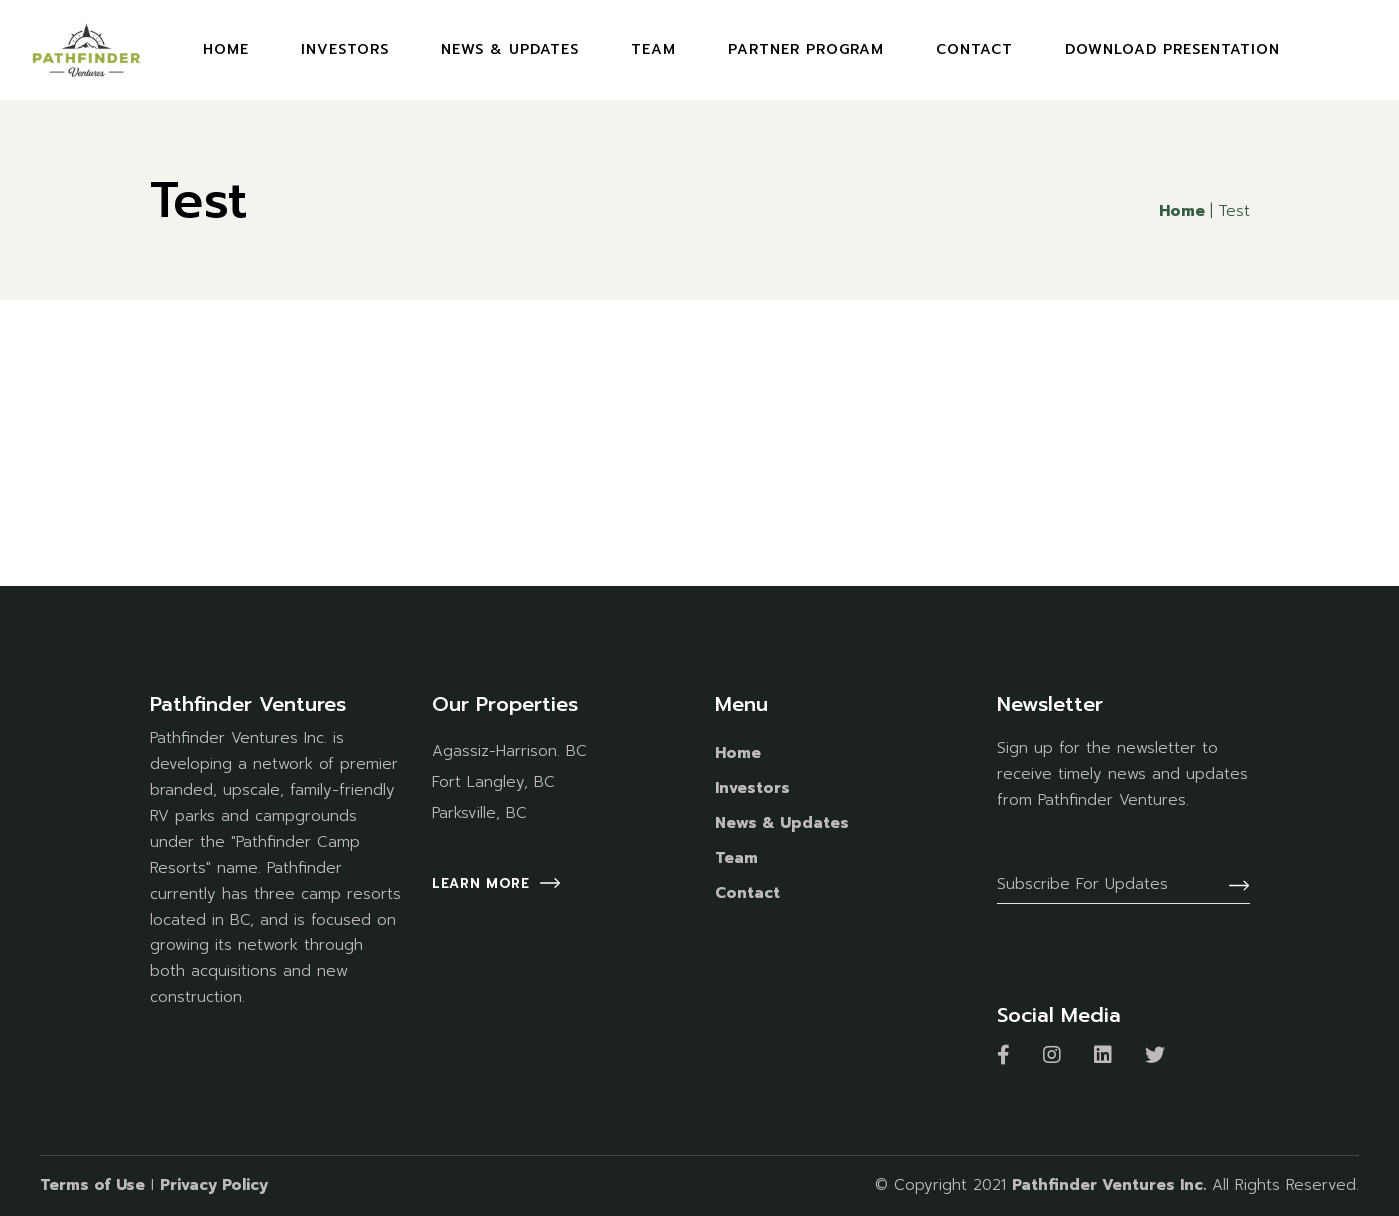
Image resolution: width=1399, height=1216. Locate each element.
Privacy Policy (214, 1185)
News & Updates (782, 823)
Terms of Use (92, 1185)
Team (736, 858)
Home (738, 753)
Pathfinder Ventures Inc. (1109, 1185)
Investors (752, 788)
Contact (747, 893)
